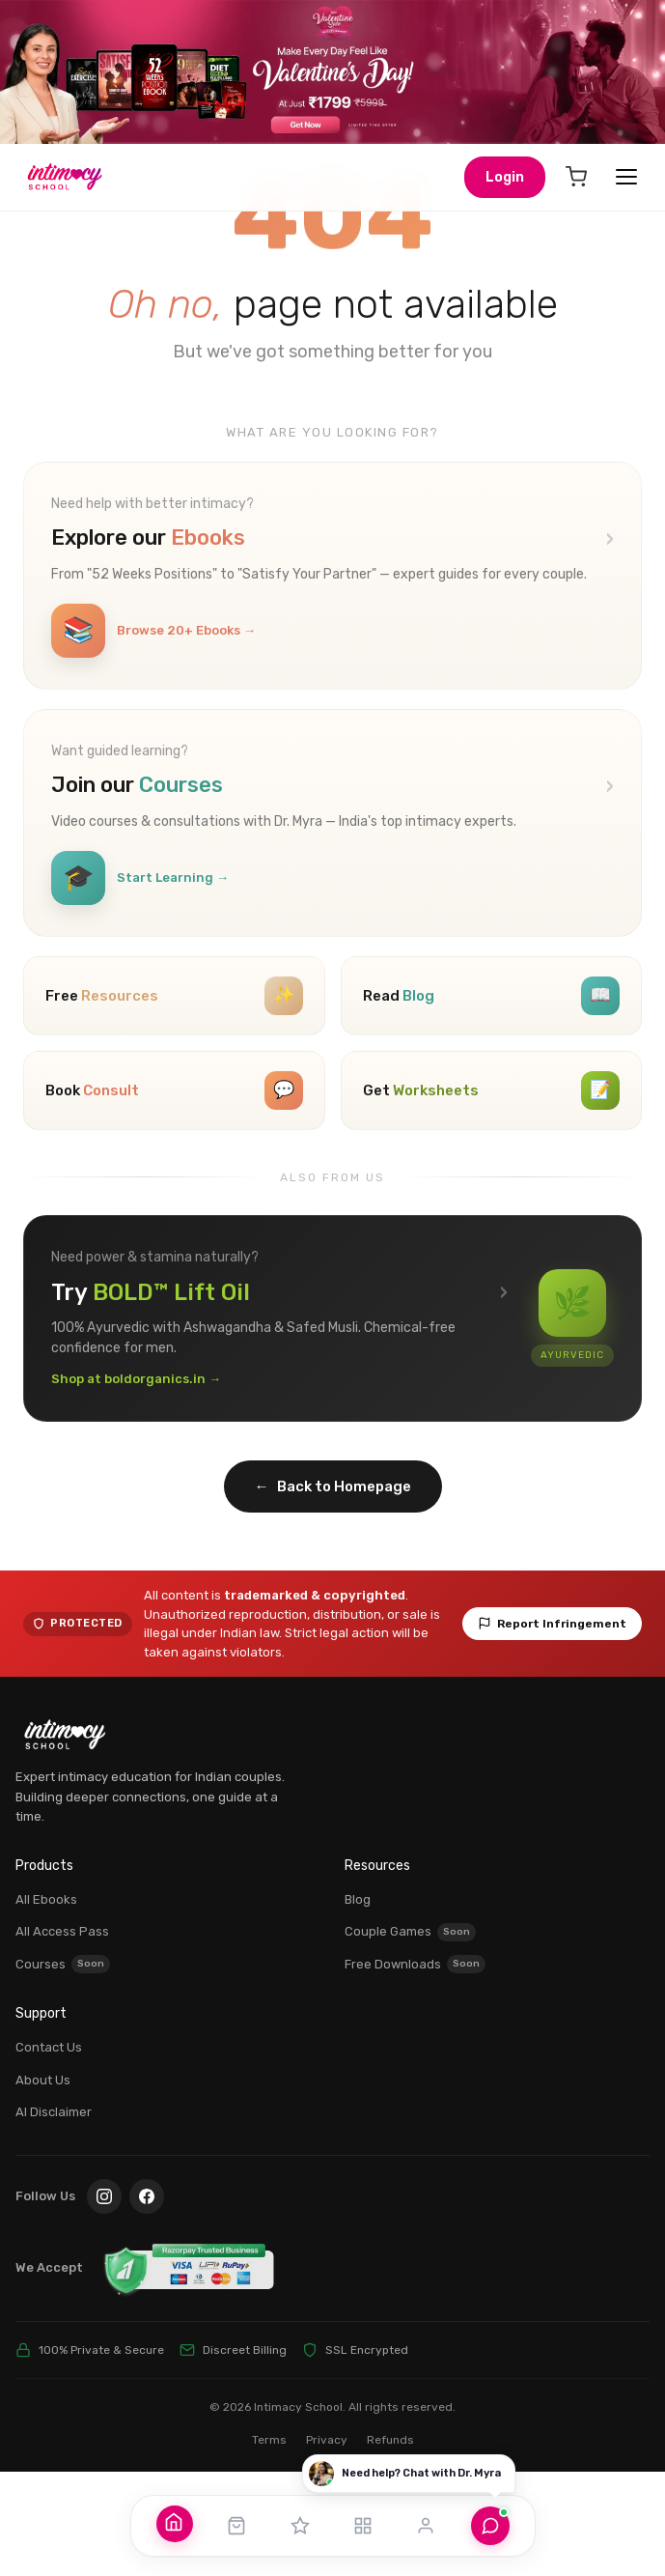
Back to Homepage (333, 1591)
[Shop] (236, 2525)
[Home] (173, 2522)
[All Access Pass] (300, 2525)
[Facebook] (146, 2300)
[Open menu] (626, 176)
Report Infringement (552, 1729)
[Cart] (576, 176)
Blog (358, 2003)
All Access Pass (62, 2036)
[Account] (425, 2525)
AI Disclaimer (53, 2216)
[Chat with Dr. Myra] (490, 2525)
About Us (42, 2184)
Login (504, 177)
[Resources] (363, 2525)
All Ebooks (46, 2003)
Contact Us (48, 2151)
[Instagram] (104, 2300)
